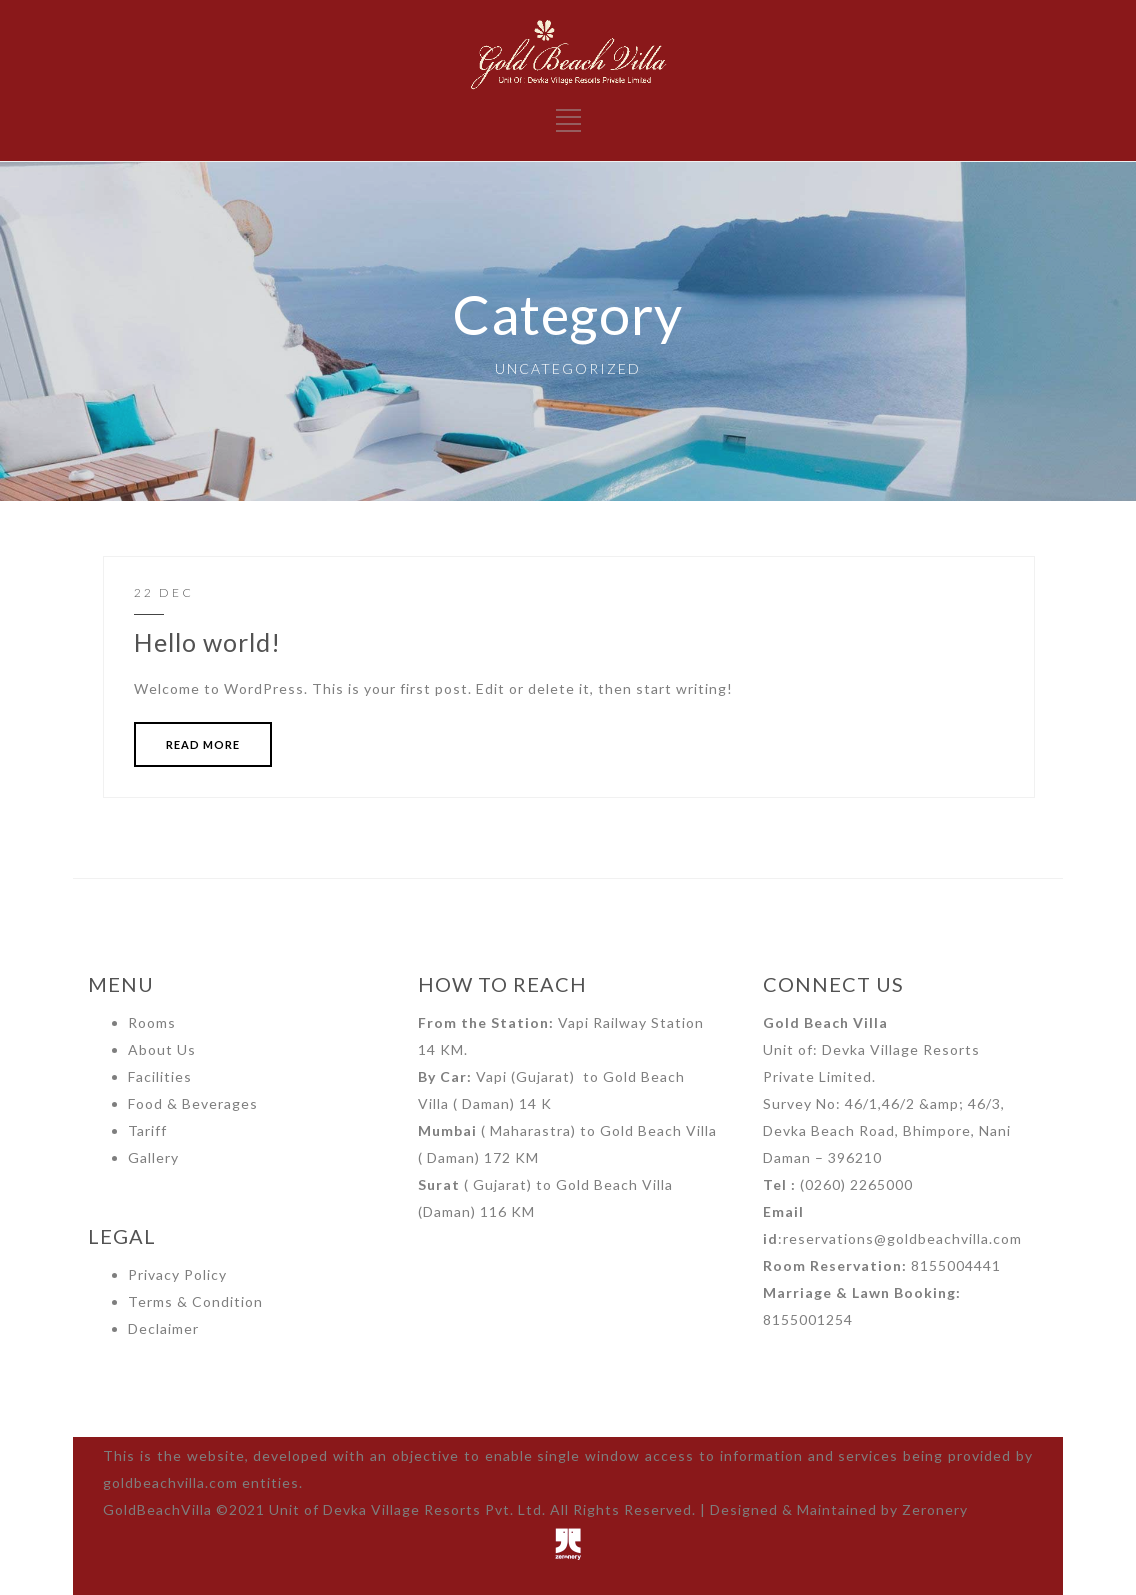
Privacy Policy (177, 1274)
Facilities (160, 1076)
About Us (162, 1049)
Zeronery (935, 1509)
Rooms (152, 1022)
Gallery (153, 1157)
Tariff (147, 1130)
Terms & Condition (195, 1301)
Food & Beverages (193, 1103)
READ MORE (203, 744)
